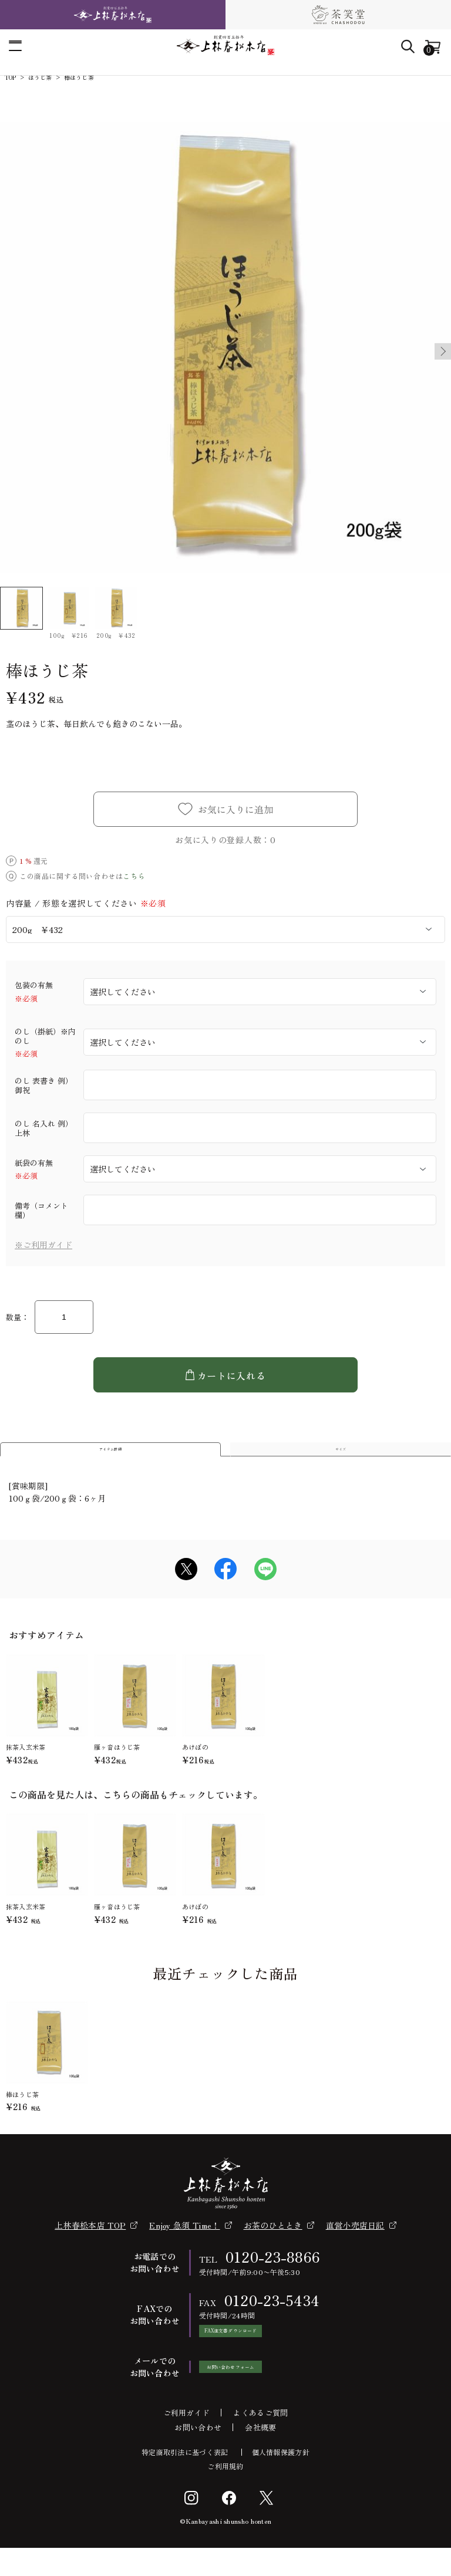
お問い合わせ (197, 2455)
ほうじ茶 (40, 77)
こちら (134, 876)
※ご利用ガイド (43, 1244)
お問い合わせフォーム (260, 2395)
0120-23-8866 (273, 2273)
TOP (10, 77)
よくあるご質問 (260, 2441)
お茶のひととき (273, 2242)
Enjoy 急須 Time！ (184, 2242)
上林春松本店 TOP (90, 2242)
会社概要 (260, 2455)
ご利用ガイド (186, 2441)
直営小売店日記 (355, 2242)
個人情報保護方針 (280, 2480)
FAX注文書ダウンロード (260, 2353)
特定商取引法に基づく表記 (185, 2480)
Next (437, 351)
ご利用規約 (225, 2494)
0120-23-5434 (272, 2317)
